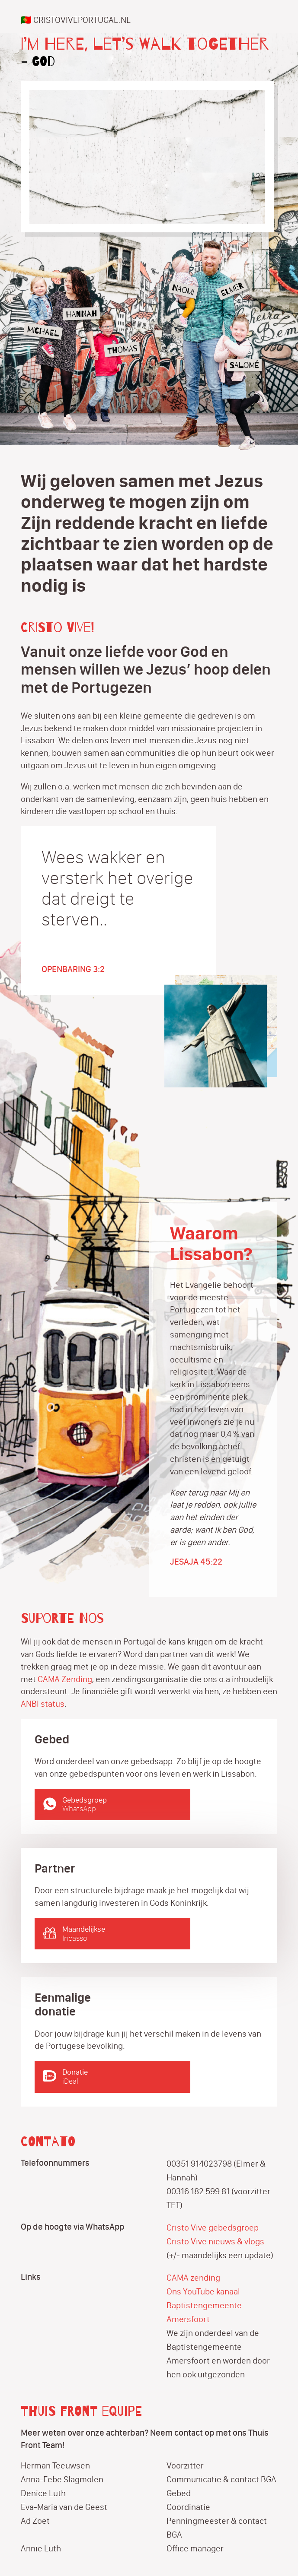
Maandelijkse (122, 1933)
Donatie (122, 2076)
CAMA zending (193, 2277)
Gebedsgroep (122, 1804)
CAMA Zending (65, 1679)
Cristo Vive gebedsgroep (213, 2227)
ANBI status (42, 1703)
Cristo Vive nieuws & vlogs (215, 2241)
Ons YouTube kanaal (203, 2291)
